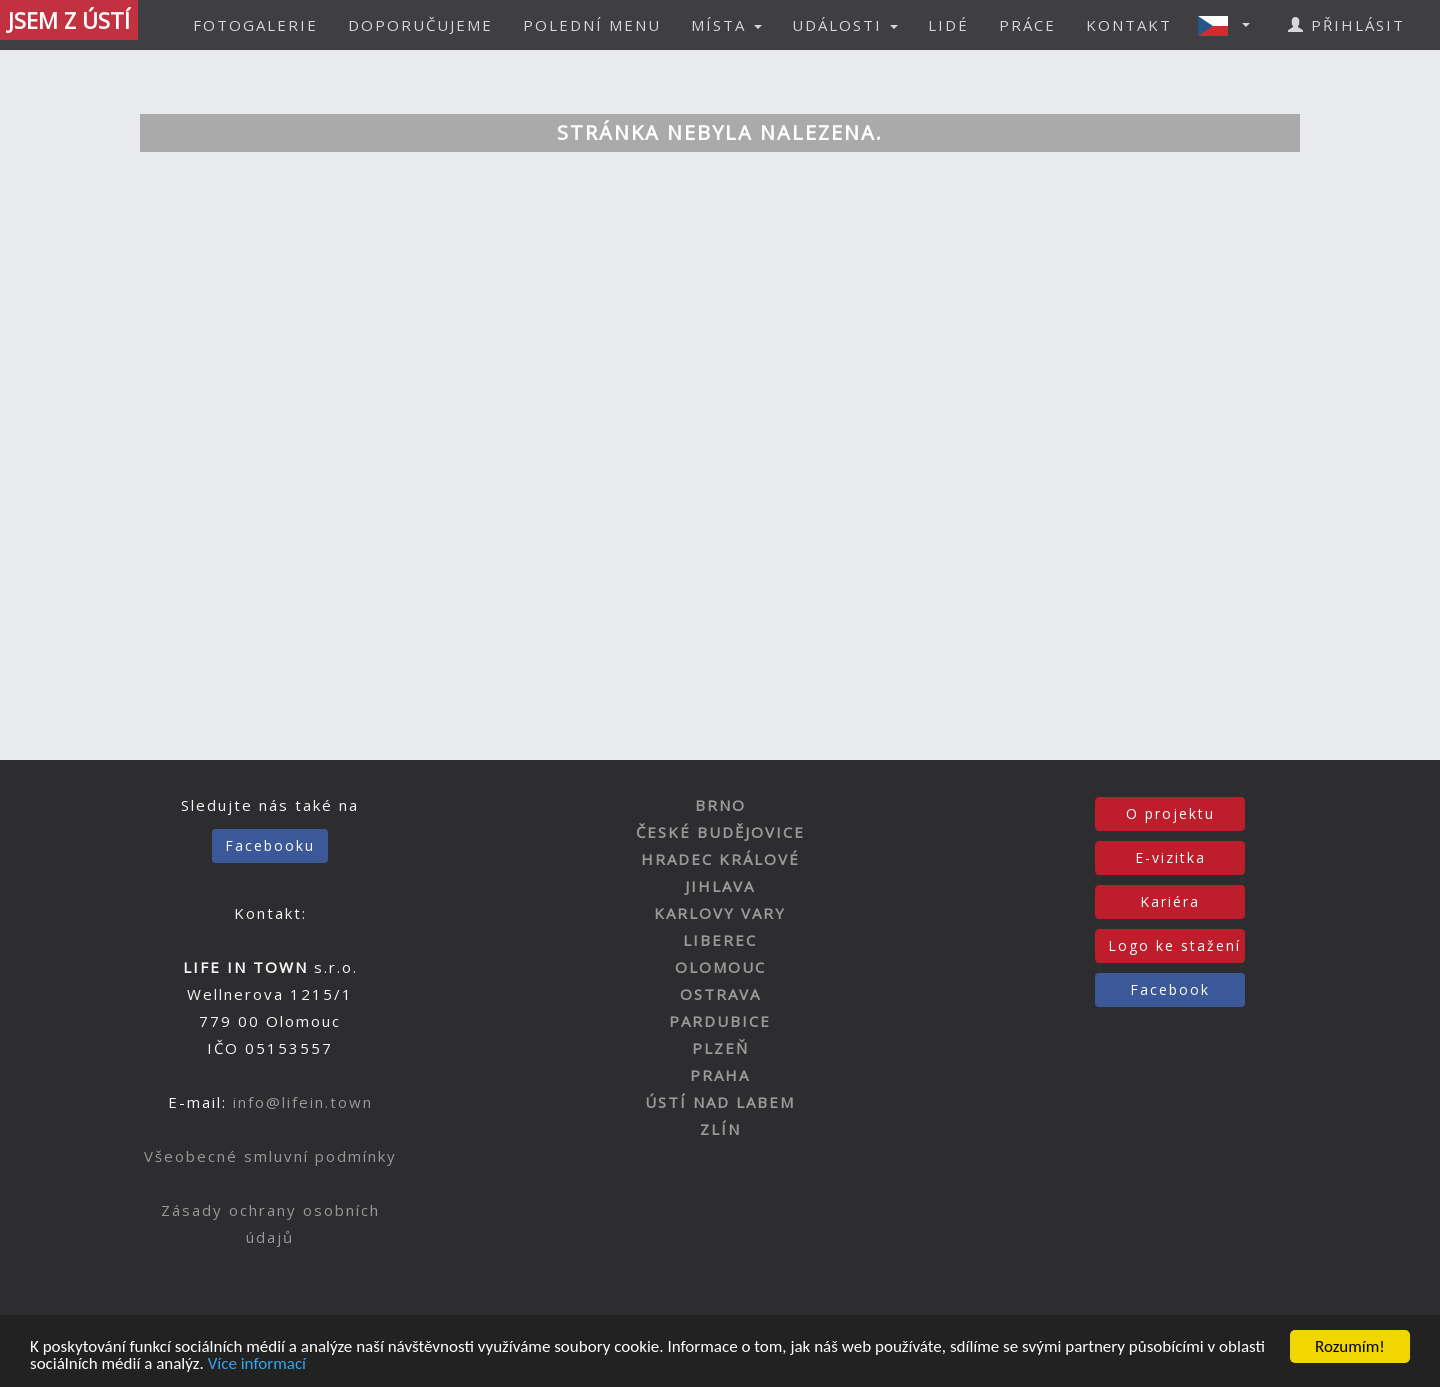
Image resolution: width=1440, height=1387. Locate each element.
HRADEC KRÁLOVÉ (720, 859)
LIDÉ (948, 25)
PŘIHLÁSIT (1346, 25)
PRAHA (720, 1075)
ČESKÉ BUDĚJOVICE (720, 832)
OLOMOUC (720, 967)
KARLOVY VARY (720, 913)
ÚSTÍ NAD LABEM (720, 1102)
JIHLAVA (720, 886)
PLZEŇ (720, 1048)
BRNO (720, 805)
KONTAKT (1129, 25)
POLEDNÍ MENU (592, 25)
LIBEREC (720, 940)
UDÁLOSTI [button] (845, 25)
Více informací (257, 1364)
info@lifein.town (303, 1102)
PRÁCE (1027, 25)
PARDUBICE (720, 1021)
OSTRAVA (720, 994)
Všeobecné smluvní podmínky (270, 1156)
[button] (1230, 25)
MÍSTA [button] (726, 25)
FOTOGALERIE (255, 25)
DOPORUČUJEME (420, 25)
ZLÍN (720, 1129)
